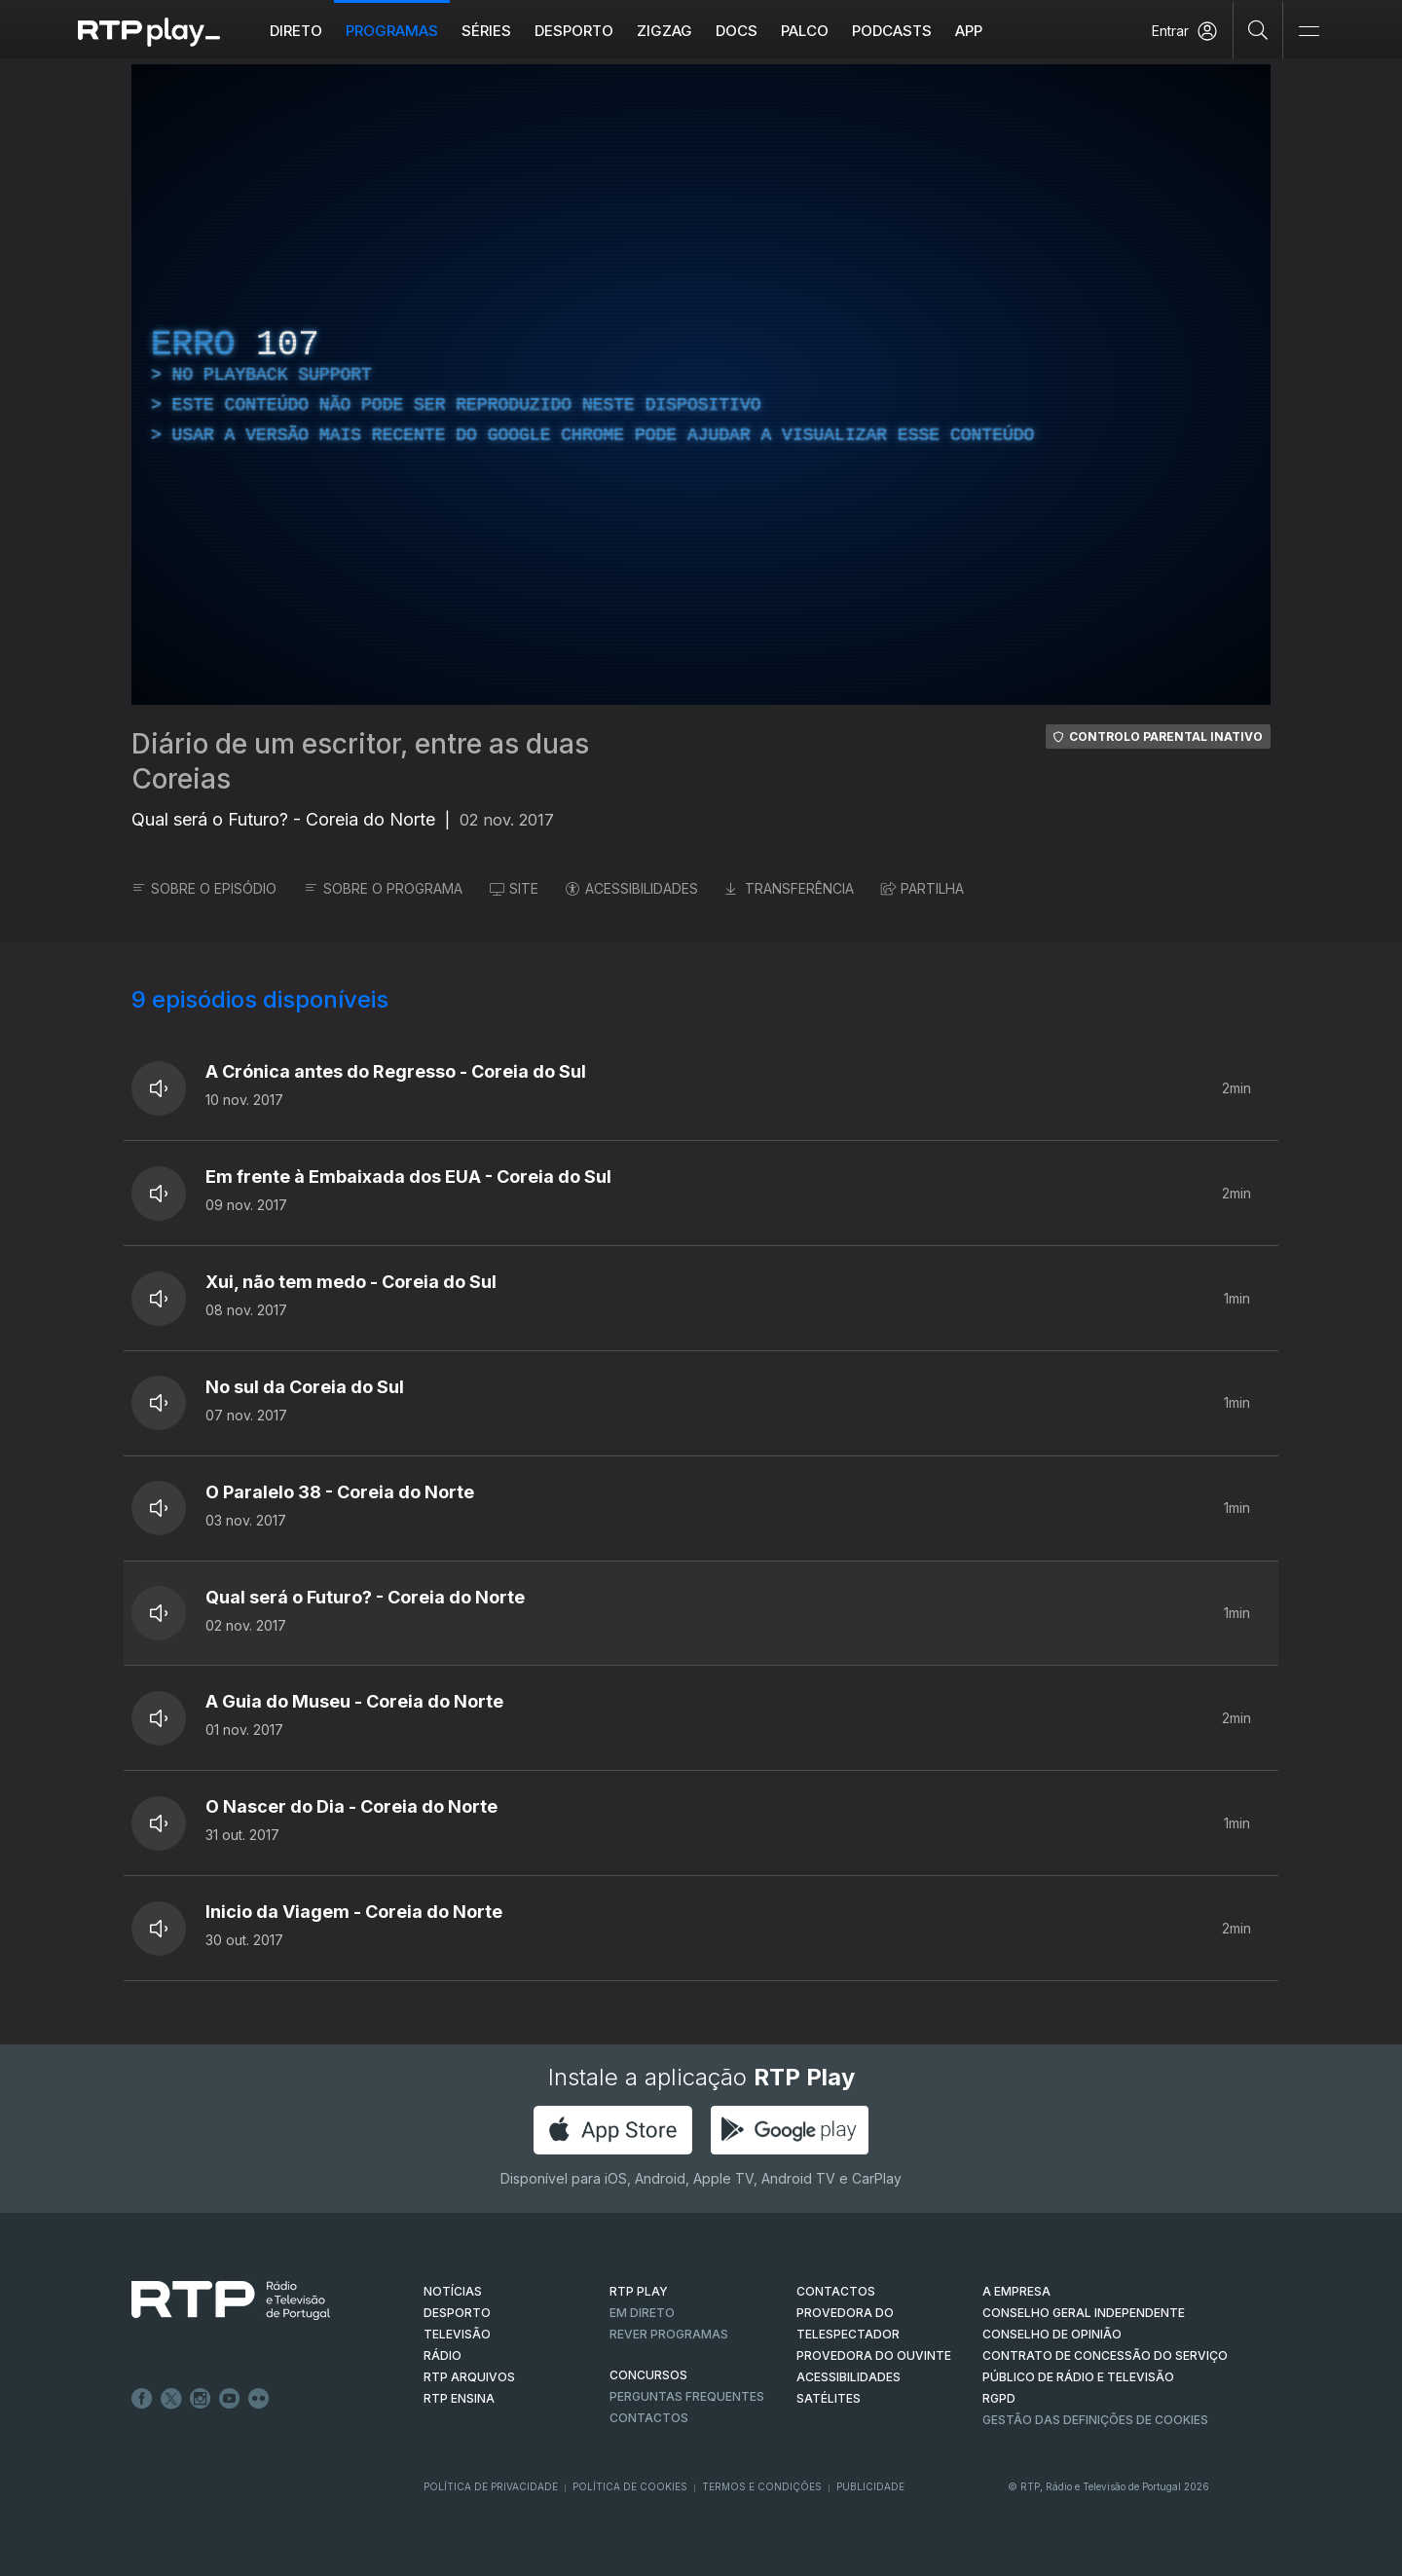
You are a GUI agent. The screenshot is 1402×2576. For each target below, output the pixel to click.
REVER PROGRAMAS (668, 2334)
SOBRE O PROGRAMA (383, 888)
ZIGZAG (664, 30)
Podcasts (892, 30)
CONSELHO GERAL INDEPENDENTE (1083, 2312)
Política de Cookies (629, 2486)
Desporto (574, 30)
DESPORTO (457, 2312)
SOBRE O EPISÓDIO (204, 888)
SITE (514, 888)
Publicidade (870, 2486)
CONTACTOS (835, 2291)
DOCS (736, 30)
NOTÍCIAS (453, 2291)
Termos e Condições (762, 2486)
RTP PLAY (638, 2291)
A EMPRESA (1016, 2291)
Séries (486, 30)
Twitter (171, 2399)
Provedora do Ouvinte (873, 2355)
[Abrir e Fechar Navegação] (1308, 31)
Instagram (200, 2399)
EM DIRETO (642, 2312)
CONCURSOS (648, 2375)
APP (968, 30)
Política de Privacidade (491, 2486)
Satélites (828, 2398)
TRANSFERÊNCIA (789, 888)
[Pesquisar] (1258, 29)
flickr (259, 2399)
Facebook (142, 2399)
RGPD (998, 2398)
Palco (805, 30)
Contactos (648, 2417)
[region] (701, 384)
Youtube (229, 2399)
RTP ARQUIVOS (469, 2377)
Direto (296, 30)
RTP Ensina (459, 2398)
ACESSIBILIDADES (632, 888)
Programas (392, 30)
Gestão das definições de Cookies (1095, 2419)
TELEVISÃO (457, 2334)
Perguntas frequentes (686, 2396)
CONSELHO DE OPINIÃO (1052, 2334)
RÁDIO (442, 2355)
